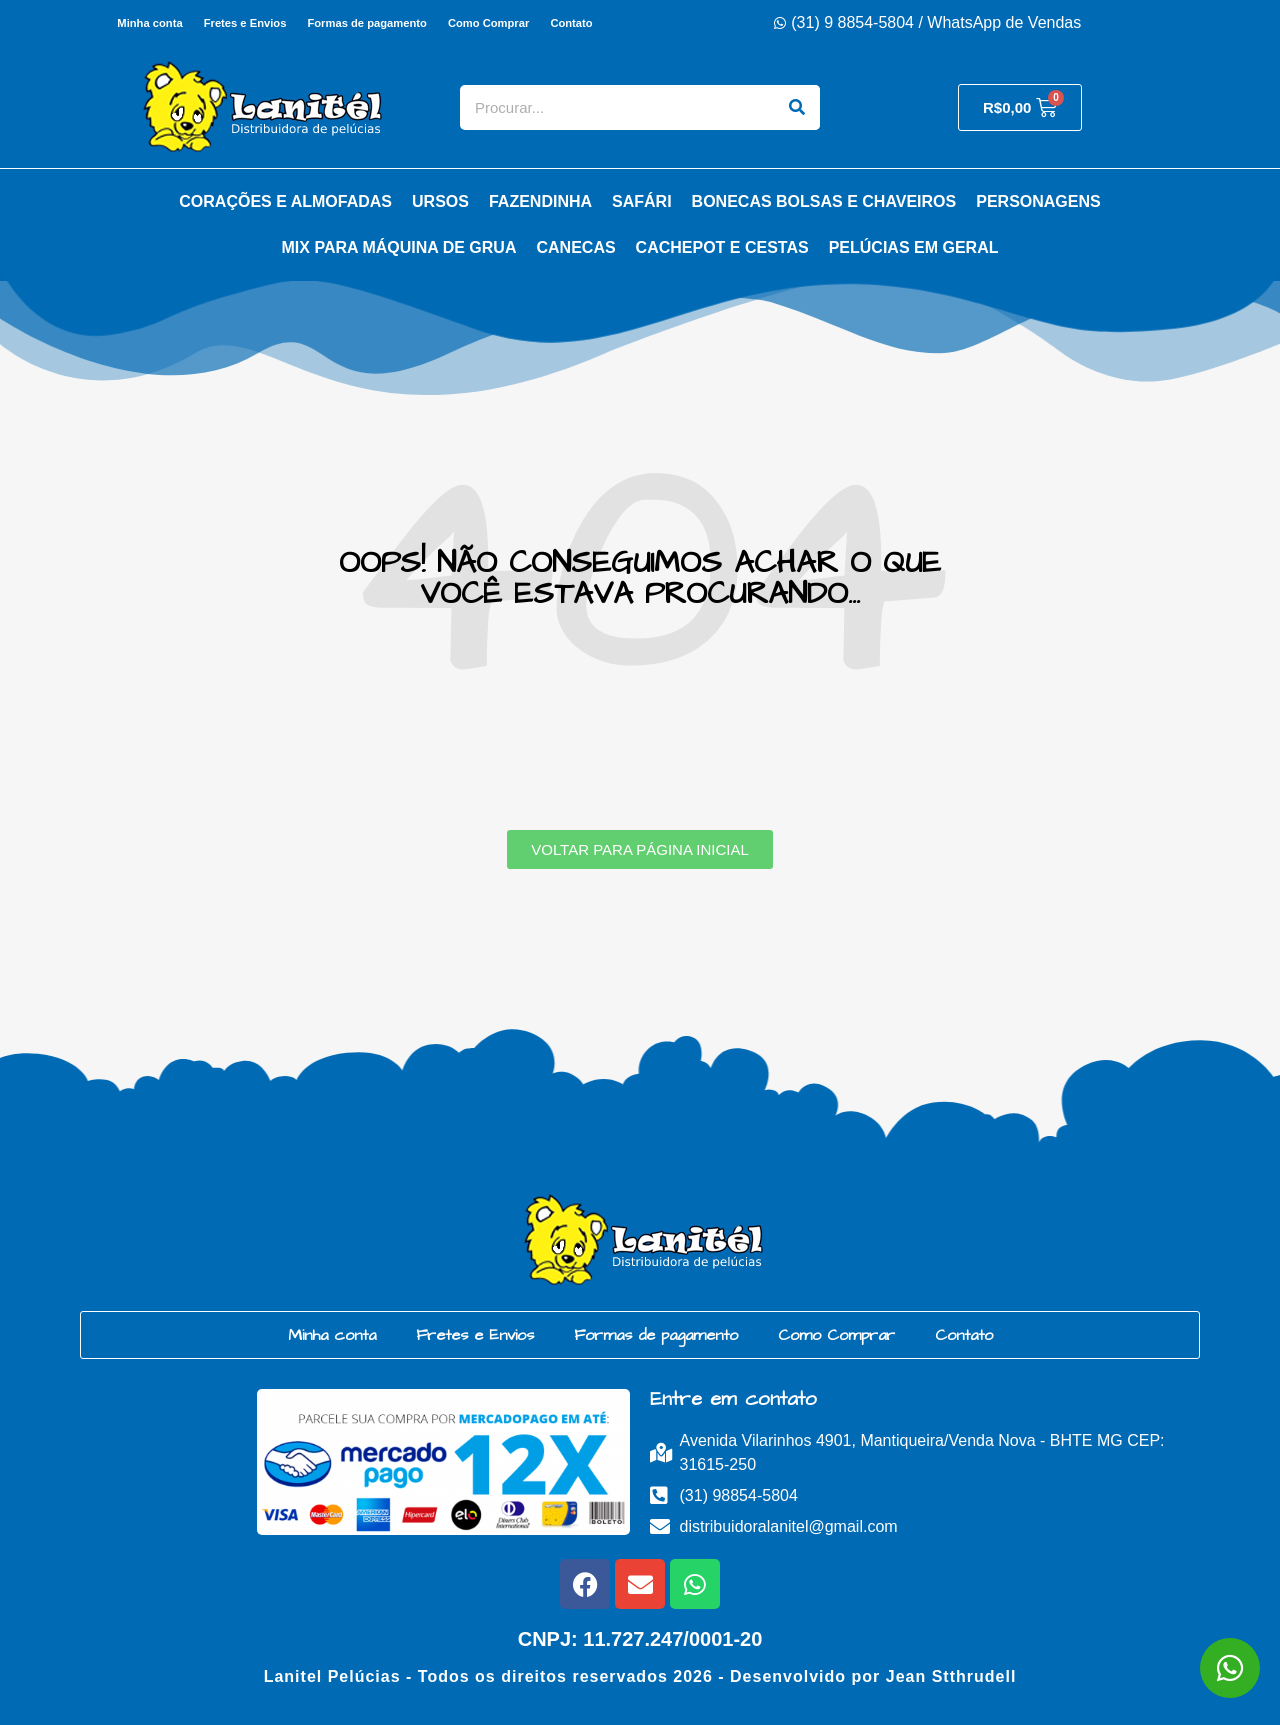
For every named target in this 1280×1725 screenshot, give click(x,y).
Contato (573, 23)
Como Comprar (489, 23)
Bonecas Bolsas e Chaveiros (824, 201)
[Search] (797, 107)
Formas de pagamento (366, 23)
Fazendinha (540, 201)
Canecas (575, 247)
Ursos (440, 201)
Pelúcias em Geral (914, 247)
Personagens (1038, 201)
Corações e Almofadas (285, 201)
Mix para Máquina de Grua (399, 247)
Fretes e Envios (244, 23)
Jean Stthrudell (951, 1676)
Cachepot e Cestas (722, 247)
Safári (642, 201)
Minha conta (147, 23)
